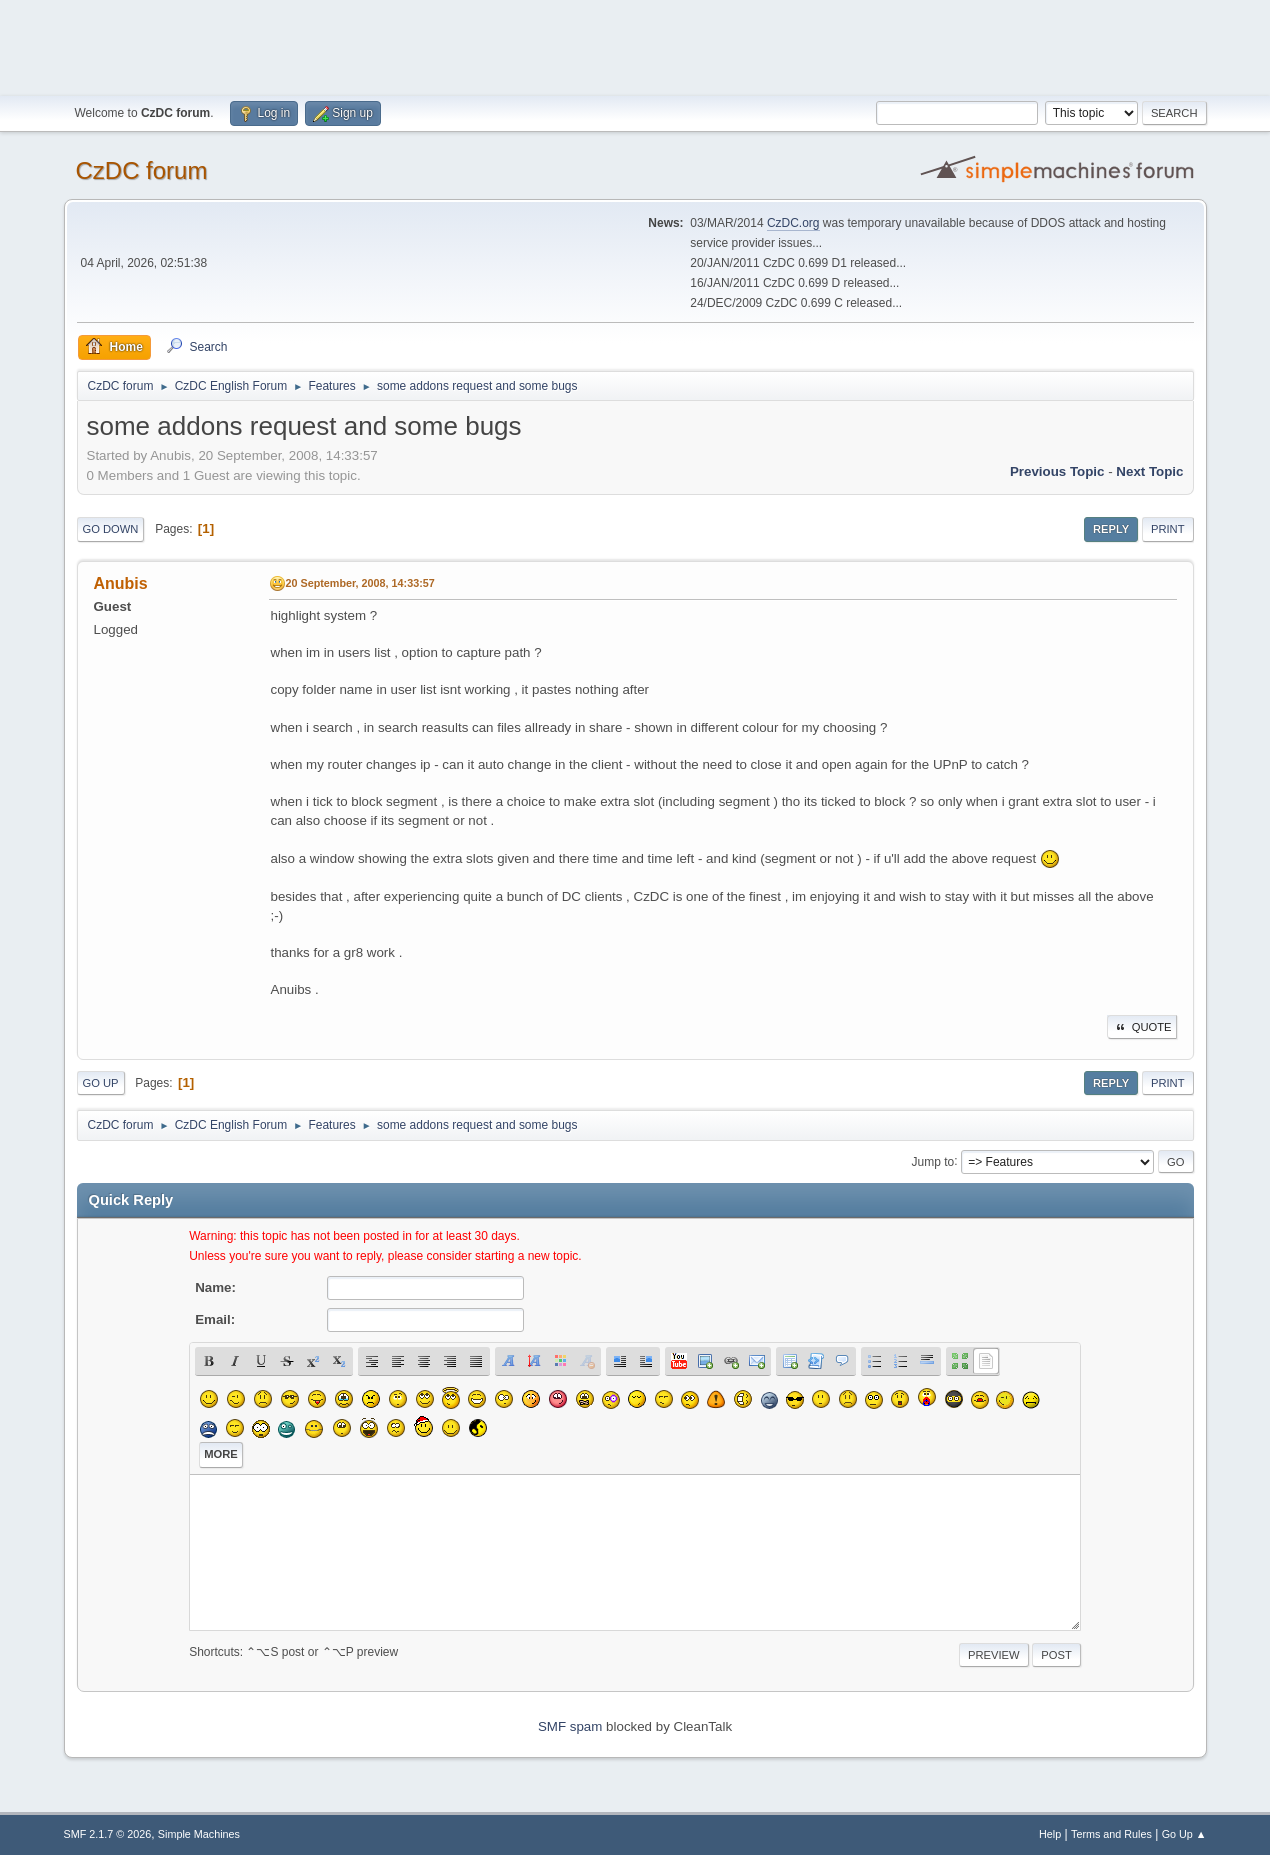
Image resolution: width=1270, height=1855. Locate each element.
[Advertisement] (635, 45)
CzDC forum (142, 170)
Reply (1111, 529)
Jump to (933, 1161)
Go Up (101, 1083)
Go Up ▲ (1184, 1834)
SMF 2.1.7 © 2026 (108, 1834)
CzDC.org (793, 223)
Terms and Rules (1111, 1834)
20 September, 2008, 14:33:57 (360, 583)
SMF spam (570, 1726)
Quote (1142, 1027)
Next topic (1149, 471)
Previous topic (1057, 471)
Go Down (111, 529)
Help (1050, 1834)
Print (1168, 529)
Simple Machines (199, 1834)
